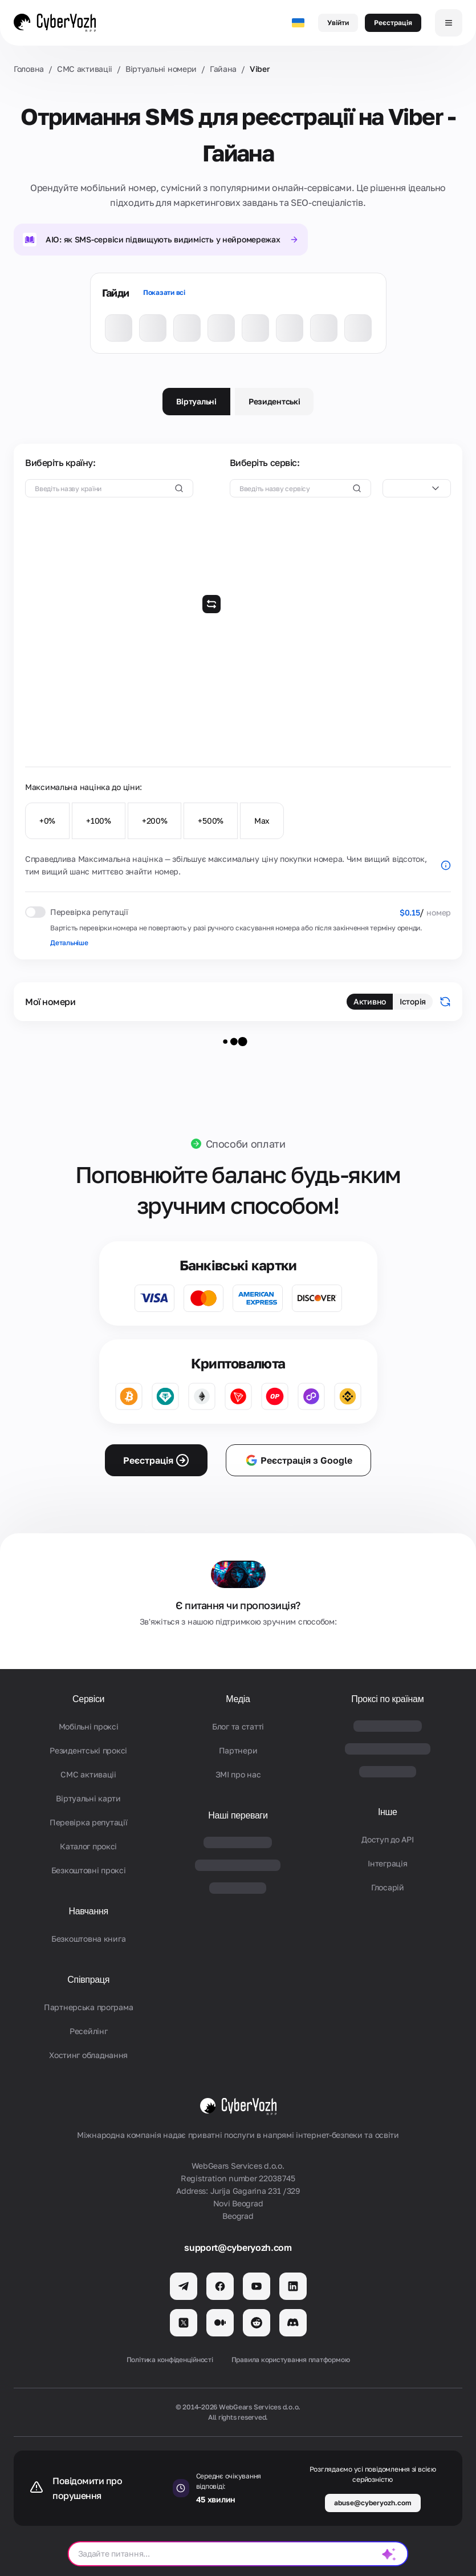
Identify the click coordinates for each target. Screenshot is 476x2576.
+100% (98, 820)
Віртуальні (196, 401)
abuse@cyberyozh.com (373, 2502)
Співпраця (88, 1979)
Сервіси (88, 1699)
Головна (29, 69)
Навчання (88, 1911)
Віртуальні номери (161, 69)
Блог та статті (238, 1726)
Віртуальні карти (88, 1798)
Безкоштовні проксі (88, 1870)
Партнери (238, 1750)
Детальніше (69, 942)
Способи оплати (246, 1143)
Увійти (338, 22)
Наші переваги (237, 1815)
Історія (413, 1001)
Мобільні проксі (89, 1726)
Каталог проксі (88, 1846)
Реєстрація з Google (298, 1460)
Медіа (238, 1699)
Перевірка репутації (89, 1822)
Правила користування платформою (290, 2359)
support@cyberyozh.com (237, 2247)
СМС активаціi (84, 69)
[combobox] (417, 488)
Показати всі (164, 292)
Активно (369, 1001)
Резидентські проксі (88, 1750)
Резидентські (274, 401)
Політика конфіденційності (170, 2359)
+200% (155, 820)
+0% (47, 820)
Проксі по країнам (387, 1699)
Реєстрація (393, 22)
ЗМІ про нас (238, 1774)
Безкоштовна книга (88, 1938)
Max (262, 820)
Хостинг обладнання (88, 2055)
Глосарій (387, 1887)
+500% (210, 820)
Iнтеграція (387, 1863)
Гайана (223, 69)
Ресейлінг (88, 2031)
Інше (387, 1812)
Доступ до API (387, 1839)
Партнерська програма (88, 2007)
